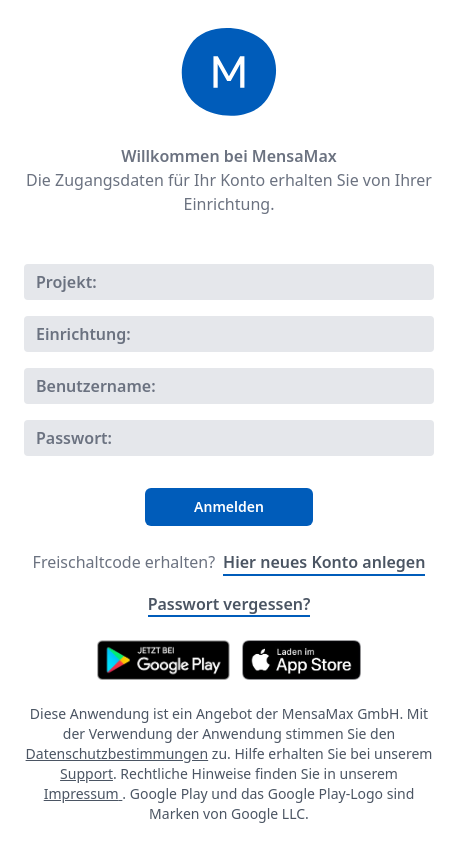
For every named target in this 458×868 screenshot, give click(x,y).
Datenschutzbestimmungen (117, 753)
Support (86, 773)
